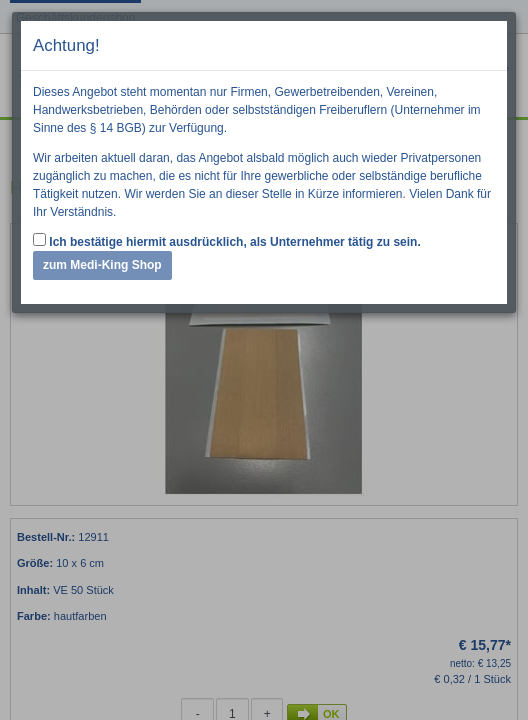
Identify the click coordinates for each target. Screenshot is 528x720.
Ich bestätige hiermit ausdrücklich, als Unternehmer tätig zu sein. (227, 241)
